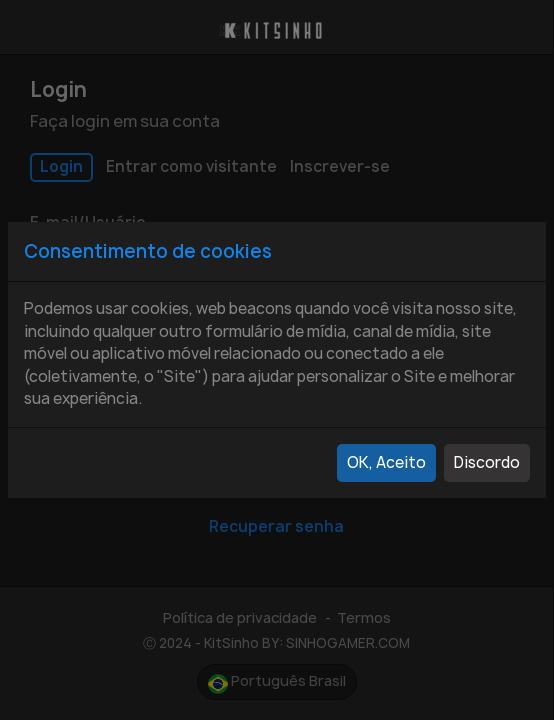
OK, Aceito (386, 462)
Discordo (487, 462)
